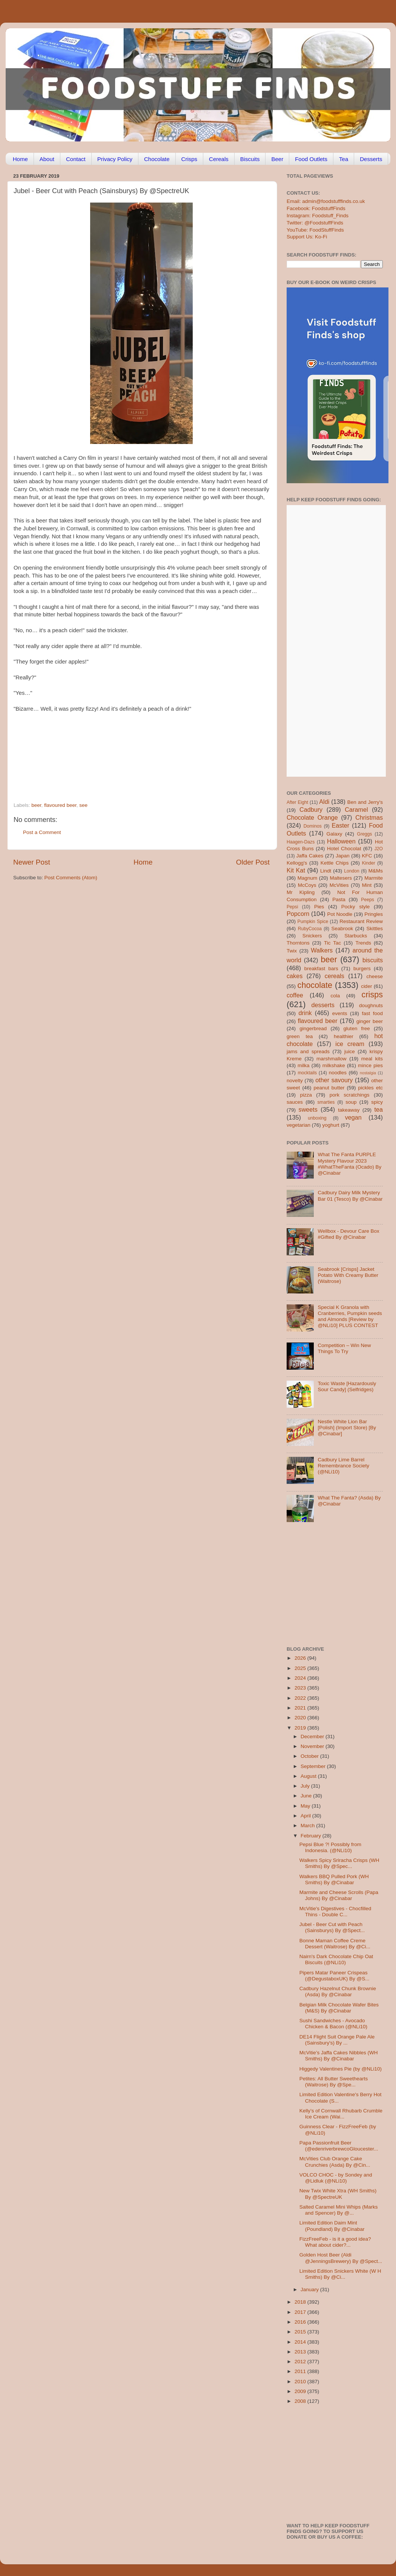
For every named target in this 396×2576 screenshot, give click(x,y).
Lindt (325, 871)
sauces (295, 1102)
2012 (301, 2361)
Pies (319, 906)
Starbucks (355, 936)
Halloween (341, 841)
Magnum (308, 878)
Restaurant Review (361, 921)
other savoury (334, 1080)
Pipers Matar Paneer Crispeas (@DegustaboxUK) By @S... (334, 1976)
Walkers (322, 950)
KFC (367, 856)
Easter (340, 825)
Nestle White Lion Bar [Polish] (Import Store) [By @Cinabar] (347, 1427)
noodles (338, 1072)
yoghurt (330, 1125)
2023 (301, 1688)
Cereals (219, 159)
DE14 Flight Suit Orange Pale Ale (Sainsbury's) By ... (337, 2040)
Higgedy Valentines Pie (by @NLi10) (340, 2069)
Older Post (253, 862)
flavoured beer (60, 805)
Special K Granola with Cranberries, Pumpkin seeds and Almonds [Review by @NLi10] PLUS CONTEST (350, 1316)
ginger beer (369, 1021)
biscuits (372, 960)
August (309, 1776)
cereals (334, 975)
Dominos (313, 826)
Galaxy (334, 834)
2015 (301, 2332)
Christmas (369, 817)
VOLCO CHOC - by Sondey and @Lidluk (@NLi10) (335, 2178)
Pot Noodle (339, 914)
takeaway (348, 1110)
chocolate (315, 985)
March (308, 1825)
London (351, 871)
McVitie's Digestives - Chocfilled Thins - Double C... (335, 1911)
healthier (343, 1036)
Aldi (324, 801)
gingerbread (313, 1028)
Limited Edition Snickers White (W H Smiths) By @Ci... (340, 2274)
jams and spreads (308, 1051)
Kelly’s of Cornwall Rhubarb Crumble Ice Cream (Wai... (340, 2114)
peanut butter (328, 1088)
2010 (301, 2381)
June (307, 1796)
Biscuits (250, 159)
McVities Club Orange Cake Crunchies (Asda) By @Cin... (334, 2161)
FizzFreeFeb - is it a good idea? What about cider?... (335, 2242)
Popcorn (298, 913)
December (313, 1736)
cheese (374, 976)
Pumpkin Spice (313, 921)
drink (305, 1012)
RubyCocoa (310, 928)
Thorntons (298, 943)
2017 (301, 2312)
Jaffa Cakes (310, 856)
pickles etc (370, 1088)
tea (379, 1109)
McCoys (307, 885)
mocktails (307, 1072)
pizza (306, 1095)
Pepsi (292, 906)
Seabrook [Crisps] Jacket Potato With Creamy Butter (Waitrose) (348, 1275)
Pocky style (355, 906)
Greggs (364, 834)
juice (349, 1051)
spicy (377, 1102)
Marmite (373, 878)
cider (366, 986)
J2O (379, 848)
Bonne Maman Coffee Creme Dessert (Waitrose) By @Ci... (334, 1943)
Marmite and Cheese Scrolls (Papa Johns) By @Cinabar (338, 1895)
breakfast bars (321, 968)
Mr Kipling (301, 892)
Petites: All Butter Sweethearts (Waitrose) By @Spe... (333, 2082)
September (314, 1766)
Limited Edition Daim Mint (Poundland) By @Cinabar (332, 2226)
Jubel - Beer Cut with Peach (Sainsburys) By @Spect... (332, 1927)
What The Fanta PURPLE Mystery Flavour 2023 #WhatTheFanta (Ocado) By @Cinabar (349, 1164)
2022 (301, 1698)
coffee (295, 995)
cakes (294, 975)
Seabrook (342, 928)
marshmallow (331, 1058)
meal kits (372, 1058)
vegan (353, 1117)
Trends (363, 943)
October (310, 1756)
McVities (339, 885)
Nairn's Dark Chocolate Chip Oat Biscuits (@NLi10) (336, 1959)
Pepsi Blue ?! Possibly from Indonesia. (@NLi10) (330, 1847)
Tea (343, 159)
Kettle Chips (335, 863)
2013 (301, 2352)
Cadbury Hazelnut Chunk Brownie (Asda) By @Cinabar (337, 1991)
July (306, 1786)
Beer (277, 159)
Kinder (368, 863)
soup (350, 1102)
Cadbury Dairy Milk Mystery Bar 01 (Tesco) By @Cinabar (350, 1195)
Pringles (373, 914)
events (339, 1013)
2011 (301, 2371)
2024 (301, 1678)
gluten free (357, 1028)
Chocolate (157, 159)
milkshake (333, 1065)
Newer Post (31, 862)
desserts (323, 1005)
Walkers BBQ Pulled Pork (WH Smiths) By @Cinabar (334, 1879)
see (83, 805)
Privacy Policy (114, 159)
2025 (301, 1668)
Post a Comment (42, 832)
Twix (292, 951)
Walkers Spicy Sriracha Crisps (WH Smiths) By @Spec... (339, 1863)
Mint (367, 885)
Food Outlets (311, 159)
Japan (343, 856)
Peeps (367, 899)
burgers (362, 968)
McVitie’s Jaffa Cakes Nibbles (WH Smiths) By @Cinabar (338, 2055)
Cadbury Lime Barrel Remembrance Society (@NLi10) (343, 1466)
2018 (301, 2302)
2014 (301, 2342)
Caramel (356, 809)
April (306, 1816)
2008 (301, 2401)
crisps (372, 994)
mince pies (370, 1065)
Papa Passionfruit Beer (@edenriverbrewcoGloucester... (338, 2146)
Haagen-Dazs (301, 842)
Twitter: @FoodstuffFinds (315, 223)
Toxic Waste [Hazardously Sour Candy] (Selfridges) (347, 1386)
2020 (301, 1717)
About (47, 159)
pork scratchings (350, 1095)
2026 (301, 1658)
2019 (301, 1728)
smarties (326, 1102)
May (306, 1806)
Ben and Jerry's (365, 802)
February (311, 1836)
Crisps (189, 159)
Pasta (338, 899)
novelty (295, 1080)
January (310, 2289)
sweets (308, 1109)
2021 (301, 1708)
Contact (76, 159)
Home (20, 159)
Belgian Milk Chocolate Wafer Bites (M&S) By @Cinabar (339, 2008)
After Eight (297, 802)
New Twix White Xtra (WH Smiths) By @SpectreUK (338, 2194)
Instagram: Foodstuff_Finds (317, 215)
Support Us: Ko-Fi (307, 237)
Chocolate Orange (312, 817)
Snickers (312, 936)
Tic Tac (332, 943)
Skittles (374, 928)
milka (304, 1065)
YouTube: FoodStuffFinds (315, 230)
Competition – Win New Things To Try (344, 1348)
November (313, 1746)
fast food (372, 1013)
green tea (300, 1036)
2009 (301, 2391)
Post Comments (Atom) (71, 877)
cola (335, 995)
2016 (301, 2322)
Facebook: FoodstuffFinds (316, 208)
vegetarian (298, 1125)
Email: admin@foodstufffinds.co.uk (326, 201)
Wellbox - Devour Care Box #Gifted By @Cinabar (348, 1234)
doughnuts (371, 1005)
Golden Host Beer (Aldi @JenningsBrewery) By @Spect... (340, 2258)
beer (36, 805)
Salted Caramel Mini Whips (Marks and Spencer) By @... (338, 2210)
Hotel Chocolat (344, 848)
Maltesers (341, 878)
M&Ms (375, 871)
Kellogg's (297, 863)
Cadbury (310, 809)
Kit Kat (296, 870)
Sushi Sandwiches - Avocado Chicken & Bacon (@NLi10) (333, 2023)
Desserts (371, 159)
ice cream (349, 1043)
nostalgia (368, 1073)
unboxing (317, 1118)
